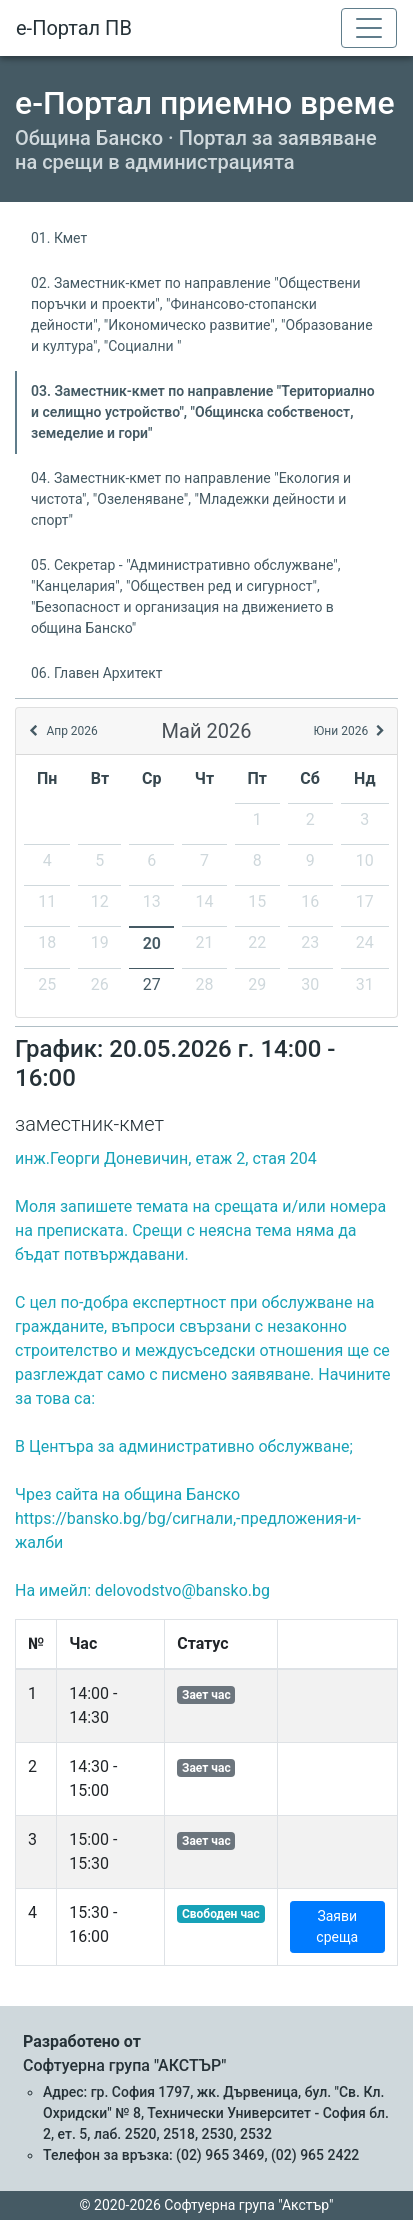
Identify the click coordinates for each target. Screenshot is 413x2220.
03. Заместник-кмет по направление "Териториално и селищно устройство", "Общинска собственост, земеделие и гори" (203, 412)
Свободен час (221, 1914)
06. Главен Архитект (97, 673)
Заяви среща (337, 1926)
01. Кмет (59, 238)
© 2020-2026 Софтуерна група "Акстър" (207, 2205)
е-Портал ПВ (74, 28)
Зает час (206, 1695)
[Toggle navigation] (369, 28)
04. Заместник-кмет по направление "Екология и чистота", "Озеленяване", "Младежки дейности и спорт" (191, 499)
